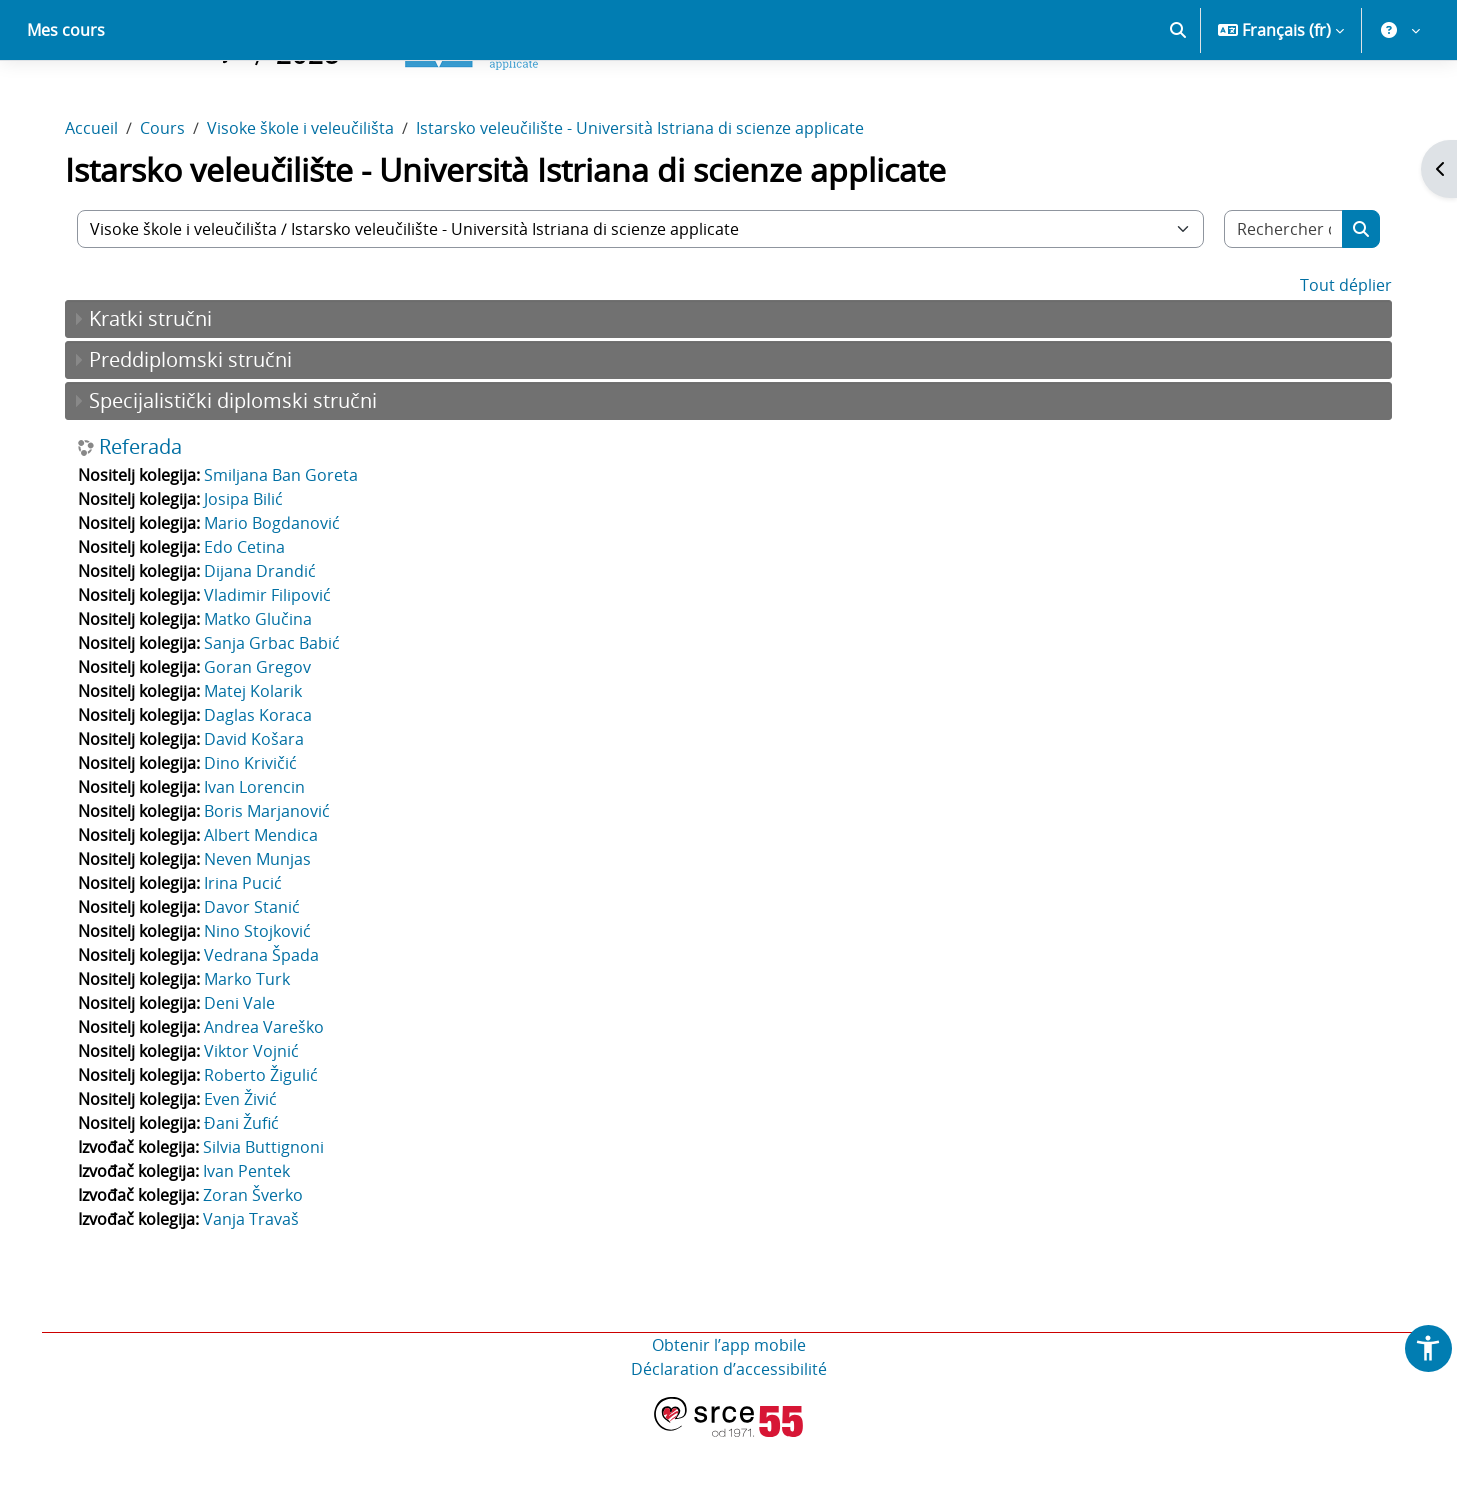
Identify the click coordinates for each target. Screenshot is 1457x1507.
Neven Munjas (263, 929)
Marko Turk (253, 1049)
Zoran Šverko (259, 1265)
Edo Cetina (250, 617)
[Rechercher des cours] (1278, 299)
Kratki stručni (156, 388)
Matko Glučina (264, 689)
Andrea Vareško (270, 1097)
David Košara (260, 809)
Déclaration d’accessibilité (729, 1439)
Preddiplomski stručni (196, 429)
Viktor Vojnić (257, 1121)
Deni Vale (245, 1073)
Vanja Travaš (257, 1289)
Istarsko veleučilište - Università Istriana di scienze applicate (646, 198)
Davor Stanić (258, 977)
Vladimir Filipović (273, 665)
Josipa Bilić (249, 569)
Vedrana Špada (267, 1025)
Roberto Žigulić (267, 1145)
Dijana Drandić (266, 641)
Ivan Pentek (252, 1241)
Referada (146, 517)
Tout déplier (1340, 355)
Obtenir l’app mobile (729, 1415)
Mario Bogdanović (278, 593)
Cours (168, 198)
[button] (1178, 100)
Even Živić (246, 1169)
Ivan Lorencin (260, 857)
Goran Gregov (263, 737)
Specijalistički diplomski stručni (239, 470)
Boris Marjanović (273, 881)
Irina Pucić (249, 953)
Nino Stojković (263, 1001)
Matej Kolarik (259, 761)
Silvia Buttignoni (269, 1217)
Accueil (97, 198)
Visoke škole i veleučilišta (306, 198)
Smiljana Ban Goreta (287, 545)
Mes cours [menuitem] (66, 100)
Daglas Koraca (264, 785)
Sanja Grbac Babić (278, 713)
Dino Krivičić (256, 833)
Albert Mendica (267, 905)
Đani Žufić (247, 1193)
